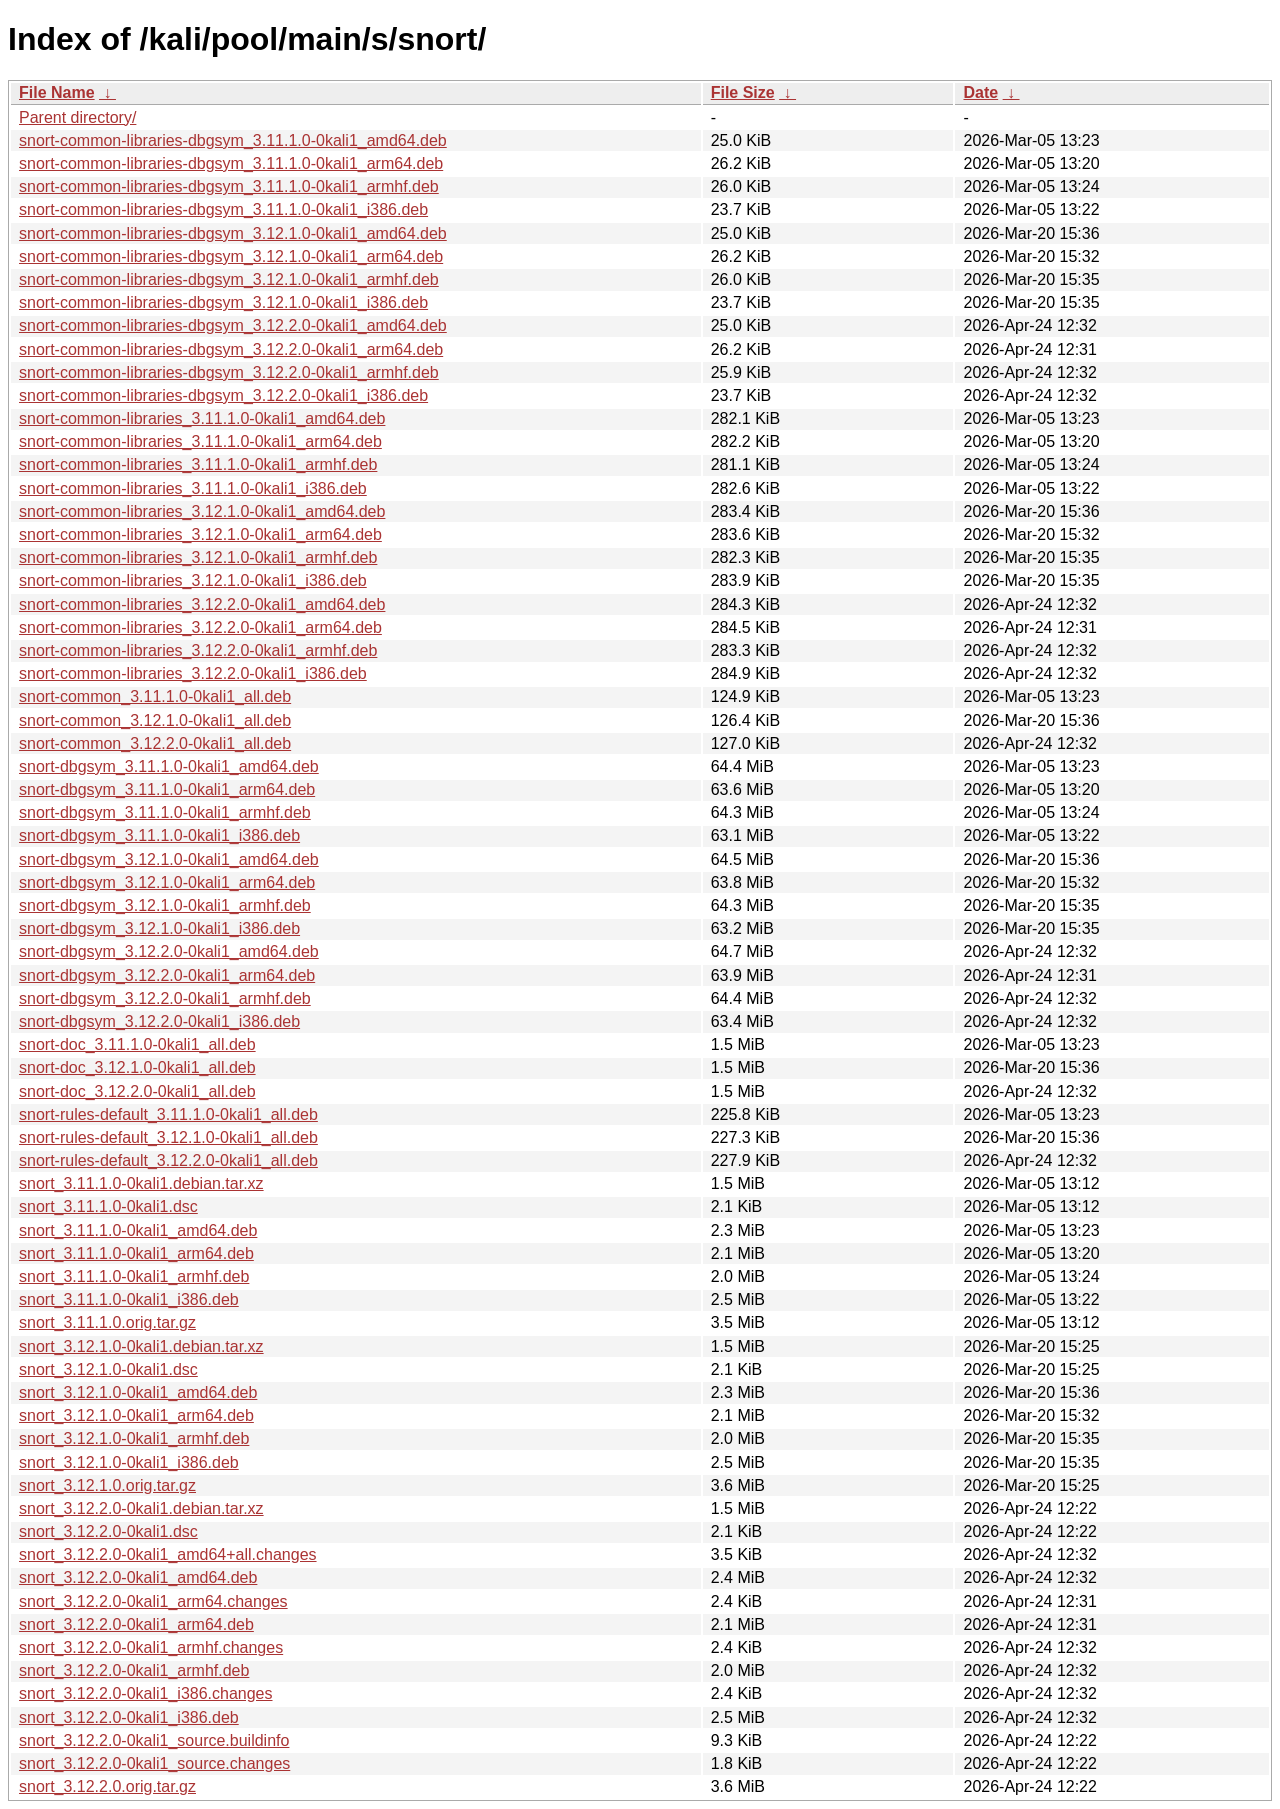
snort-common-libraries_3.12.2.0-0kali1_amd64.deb (202, 604)
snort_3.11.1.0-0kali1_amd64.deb (138, 1230)
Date (980, 92)
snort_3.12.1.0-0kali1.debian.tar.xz (141, 1346)
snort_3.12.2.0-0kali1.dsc (108, 1531)
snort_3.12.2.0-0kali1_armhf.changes (151, 1647)
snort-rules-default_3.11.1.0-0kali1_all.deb (168, 1114)
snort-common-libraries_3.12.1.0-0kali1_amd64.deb (202, 511)
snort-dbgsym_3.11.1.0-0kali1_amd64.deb (169, 766)
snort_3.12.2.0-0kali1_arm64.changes (153, 1601)
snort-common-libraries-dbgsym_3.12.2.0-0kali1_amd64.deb (233, 325)
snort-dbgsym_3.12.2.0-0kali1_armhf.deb (165, 998)
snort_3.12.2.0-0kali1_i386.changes (146, 1693)
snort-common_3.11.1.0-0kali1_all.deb (155, 696)
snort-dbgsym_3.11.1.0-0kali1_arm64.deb (167, 789)
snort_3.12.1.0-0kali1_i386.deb (129, 1462)
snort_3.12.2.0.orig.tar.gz (107, 1786)
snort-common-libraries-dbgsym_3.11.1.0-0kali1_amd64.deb (233, 140)
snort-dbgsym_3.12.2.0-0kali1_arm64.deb (167, 975)
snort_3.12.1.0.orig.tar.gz (107, 1485)
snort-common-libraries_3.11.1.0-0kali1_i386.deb (193, 488)
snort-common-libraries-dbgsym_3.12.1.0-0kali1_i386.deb (223, 302)
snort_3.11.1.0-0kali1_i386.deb (129, 1299)
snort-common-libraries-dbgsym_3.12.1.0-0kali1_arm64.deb (231, 256)
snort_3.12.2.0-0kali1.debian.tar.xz (141, 1508)
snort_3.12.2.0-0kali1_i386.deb (129, 1717)
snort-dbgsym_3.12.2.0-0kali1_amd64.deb (169, 951)
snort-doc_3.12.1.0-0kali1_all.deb (137, 1067)
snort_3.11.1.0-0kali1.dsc (108, 1206)
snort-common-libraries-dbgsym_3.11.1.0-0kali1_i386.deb (223, 209)
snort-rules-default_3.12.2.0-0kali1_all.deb (168, 1160)
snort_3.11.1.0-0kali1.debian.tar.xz (141, 1183)
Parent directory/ (77, 117)
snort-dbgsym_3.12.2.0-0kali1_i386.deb (159, 1021)
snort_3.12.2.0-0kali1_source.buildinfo (154, 1740)
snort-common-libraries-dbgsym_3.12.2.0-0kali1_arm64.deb (231, 349)
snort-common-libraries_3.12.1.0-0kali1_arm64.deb (200, 534)
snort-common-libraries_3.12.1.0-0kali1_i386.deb (193, 580)
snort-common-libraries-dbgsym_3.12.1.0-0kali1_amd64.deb (233, 233)
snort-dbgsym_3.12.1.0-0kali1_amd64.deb (169, 859)
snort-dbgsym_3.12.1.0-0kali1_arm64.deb (167, 882)
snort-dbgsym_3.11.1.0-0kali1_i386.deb (159, 835)
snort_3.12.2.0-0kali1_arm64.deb (136, 1624)
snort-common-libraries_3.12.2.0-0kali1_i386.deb (193, 673)
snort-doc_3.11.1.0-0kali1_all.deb (137, 1044)
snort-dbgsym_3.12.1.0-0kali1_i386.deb (159, 928)
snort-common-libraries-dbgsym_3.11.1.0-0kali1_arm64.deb (231, 163)
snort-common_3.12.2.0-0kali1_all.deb (155, 743)
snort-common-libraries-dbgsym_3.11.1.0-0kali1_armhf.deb (229, 186)
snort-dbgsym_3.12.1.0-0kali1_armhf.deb (165, 905)
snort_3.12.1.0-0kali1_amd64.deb (138, 1392)
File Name (57, 92)
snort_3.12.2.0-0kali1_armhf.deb (134, 1670)
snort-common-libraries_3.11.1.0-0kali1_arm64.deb (200, 441)
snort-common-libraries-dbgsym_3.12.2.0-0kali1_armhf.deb (229, 372)
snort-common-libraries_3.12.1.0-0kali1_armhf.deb (198, 557)
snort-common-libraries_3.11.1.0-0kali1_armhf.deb (198, 464)
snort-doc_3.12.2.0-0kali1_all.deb (137, 1091)
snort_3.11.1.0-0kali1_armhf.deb (134, 1276)
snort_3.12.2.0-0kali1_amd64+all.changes (168, 1554)
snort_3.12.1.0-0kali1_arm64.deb (136, 1415)
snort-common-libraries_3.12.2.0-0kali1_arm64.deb (200, 627)
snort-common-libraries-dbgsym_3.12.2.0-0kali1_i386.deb (223, 395)
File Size (743, 92)
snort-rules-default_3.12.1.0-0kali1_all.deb (168, 1137)
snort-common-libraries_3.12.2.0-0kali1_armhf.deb (198, 650)
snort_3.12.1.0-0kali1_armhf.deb (134, 1438)
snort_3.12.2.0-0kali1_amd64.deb (138, 1577)
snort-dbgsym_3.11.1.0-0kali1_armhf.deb (165, 812)
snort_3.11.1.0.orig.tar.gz (107, 1322)
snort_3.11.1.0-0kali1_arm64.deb (136, 1253)
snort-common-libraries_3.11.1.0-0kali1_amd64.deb (202, 418)
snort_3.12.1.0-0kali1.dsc (108, 1369)
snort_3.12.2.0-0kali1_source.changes (154, 1763)
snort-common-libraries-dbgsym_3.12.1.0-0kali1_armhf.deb (229, 279)
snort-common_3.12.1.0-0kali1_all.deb (155, 720)
